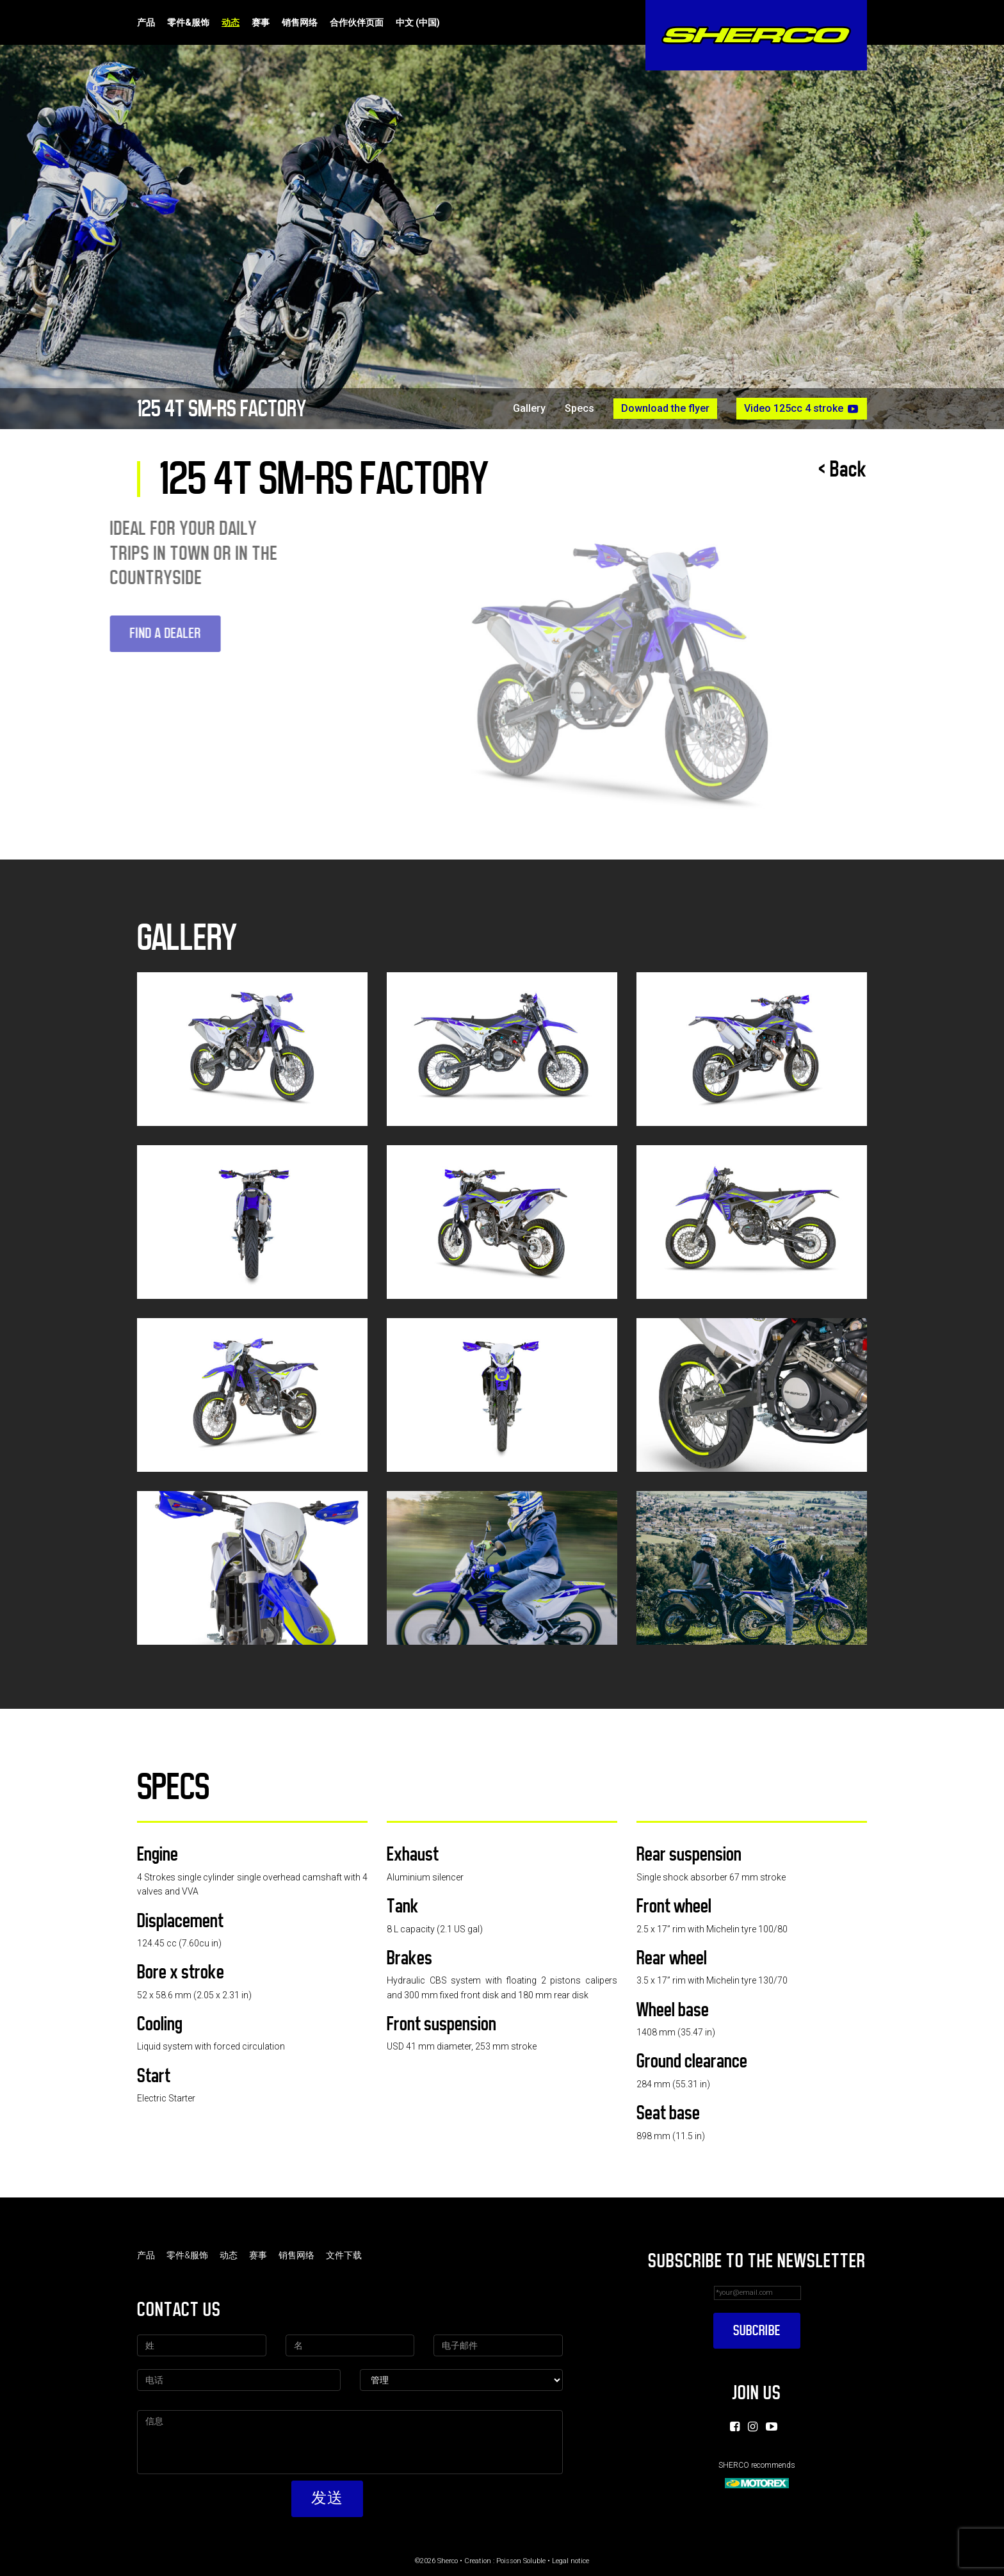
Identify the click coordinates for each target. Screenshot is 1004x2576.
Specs (579, 408)
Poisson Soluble (521, 2561)
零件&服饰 (188, 22)
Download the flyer (665, 408)
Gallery (529, 408)
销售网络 (300, 22)
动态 (230, 22)
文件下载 (344, 2255)
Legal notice (570, 2561)
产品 (146, 22)
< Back (842, 469)
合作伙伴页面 (357, 22)
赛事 (261, 22)
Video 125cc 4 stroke (801, 408)
